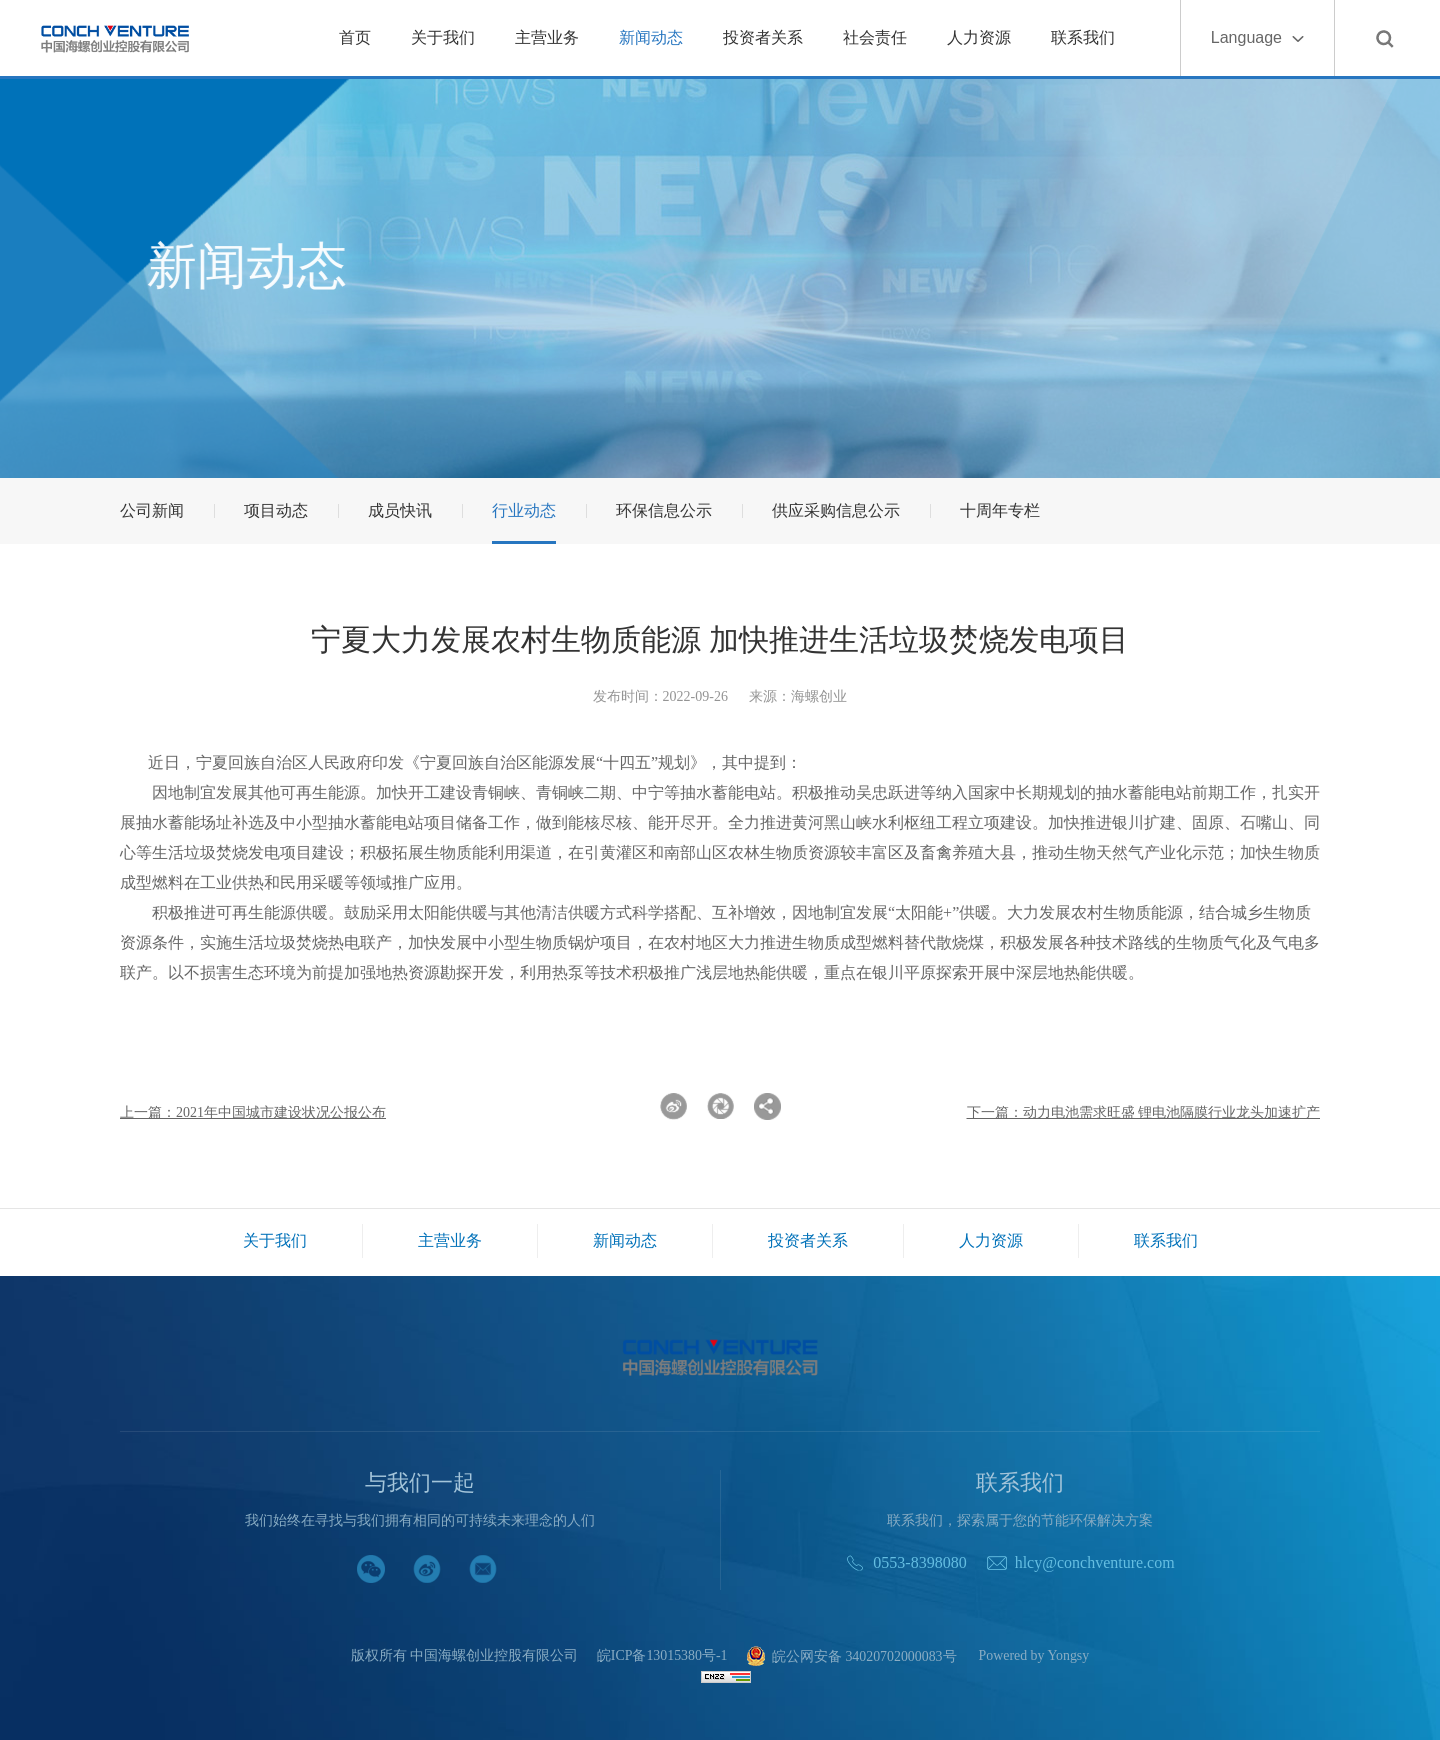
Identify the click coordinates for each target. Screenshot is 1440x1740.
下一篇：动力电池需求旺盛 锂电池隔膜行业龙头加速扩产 (1144, 1112)
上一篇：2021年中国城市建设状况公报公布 (253, 1112)
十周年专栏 (1000, 510)
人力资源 (979, 37)
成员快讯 (400, 510)
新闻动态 (651, 37)
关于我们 (443, 37)
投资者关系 (763, 37)
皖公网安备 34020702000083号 (851, 1657)
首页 (355, 37)
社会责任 (875, 37)
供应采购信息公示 (836, 510)
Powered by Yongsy (1035, 1656)
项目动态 (276, 510)
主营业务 (547, 37)
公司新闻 (152, 510)
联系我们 (1083, 37)
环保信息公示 (664, 510)
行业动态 (524, 510)
